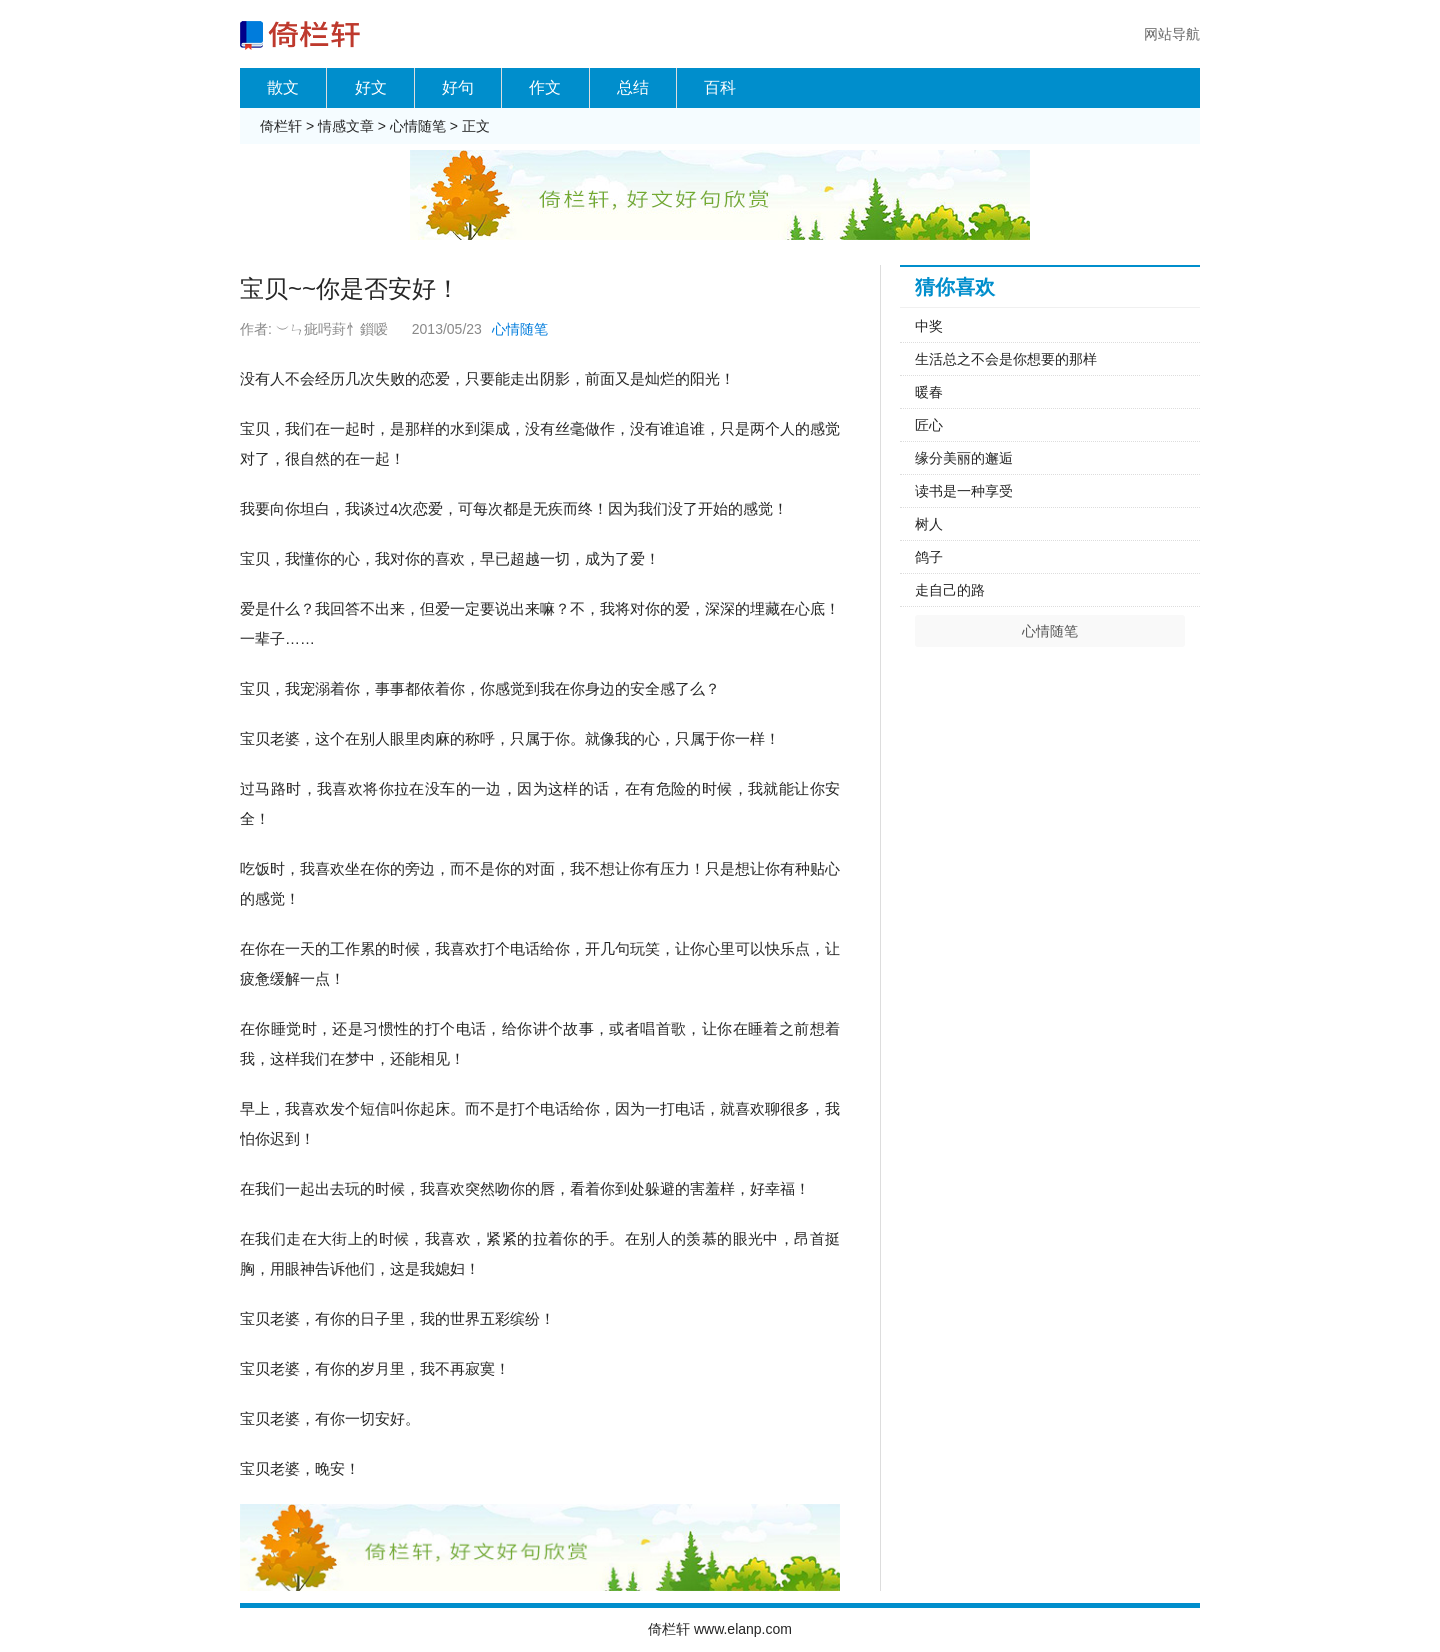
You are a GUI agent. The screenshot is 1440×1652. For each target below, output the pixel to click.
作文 (545, 87)
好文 (371, 87)
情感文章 (346, 126)
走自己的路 (950, 590)
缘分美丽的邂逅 (964, 458)
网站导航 (1172, 34)
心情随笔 (418, 126)
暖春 (929, 392)
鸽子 (929, 557)
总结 (633, 87)
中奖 (929, 326)
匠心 (929, 425)
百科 (720, 87)
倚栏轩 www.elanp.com (720, 1629)
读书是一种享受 (964, 491)
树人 (929, 524)
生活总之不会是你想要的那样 (1006, 359)
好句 (458, 87)
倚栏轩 (281, 126)
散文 (283, 87)
